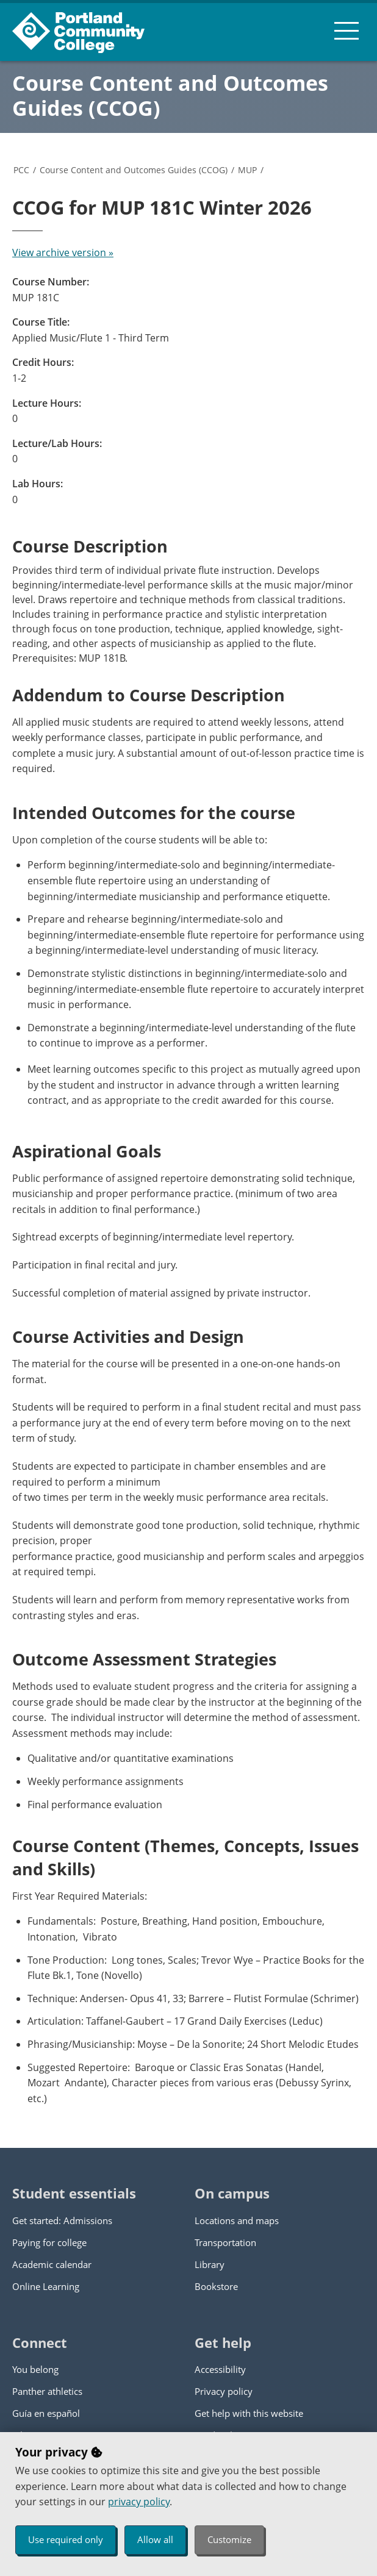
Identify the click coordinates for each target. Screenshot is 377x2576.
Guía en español (46, 2413)
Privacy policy (224, 2391)
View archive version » (62, 252)
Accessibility (220, 2369)
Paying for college (49, 2242)
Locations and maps (237, 2220)
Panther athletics (47, 2391)
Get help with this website (249, 2413)
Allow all (155, 2539)
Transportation (225, 2242)
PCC (21, 170)
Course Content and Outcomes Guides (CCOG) (170, 95)
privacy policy (139, 2501)
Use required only (65, 2539)
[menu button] (346, 30)
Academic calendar (52, 2264)
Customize (229, 2539)
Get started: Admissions (62, 2220)
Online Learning (45, 2286)
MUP (247, 170)
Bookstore (216, 2286)
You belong (35, 2369)
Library (209, 2264)
